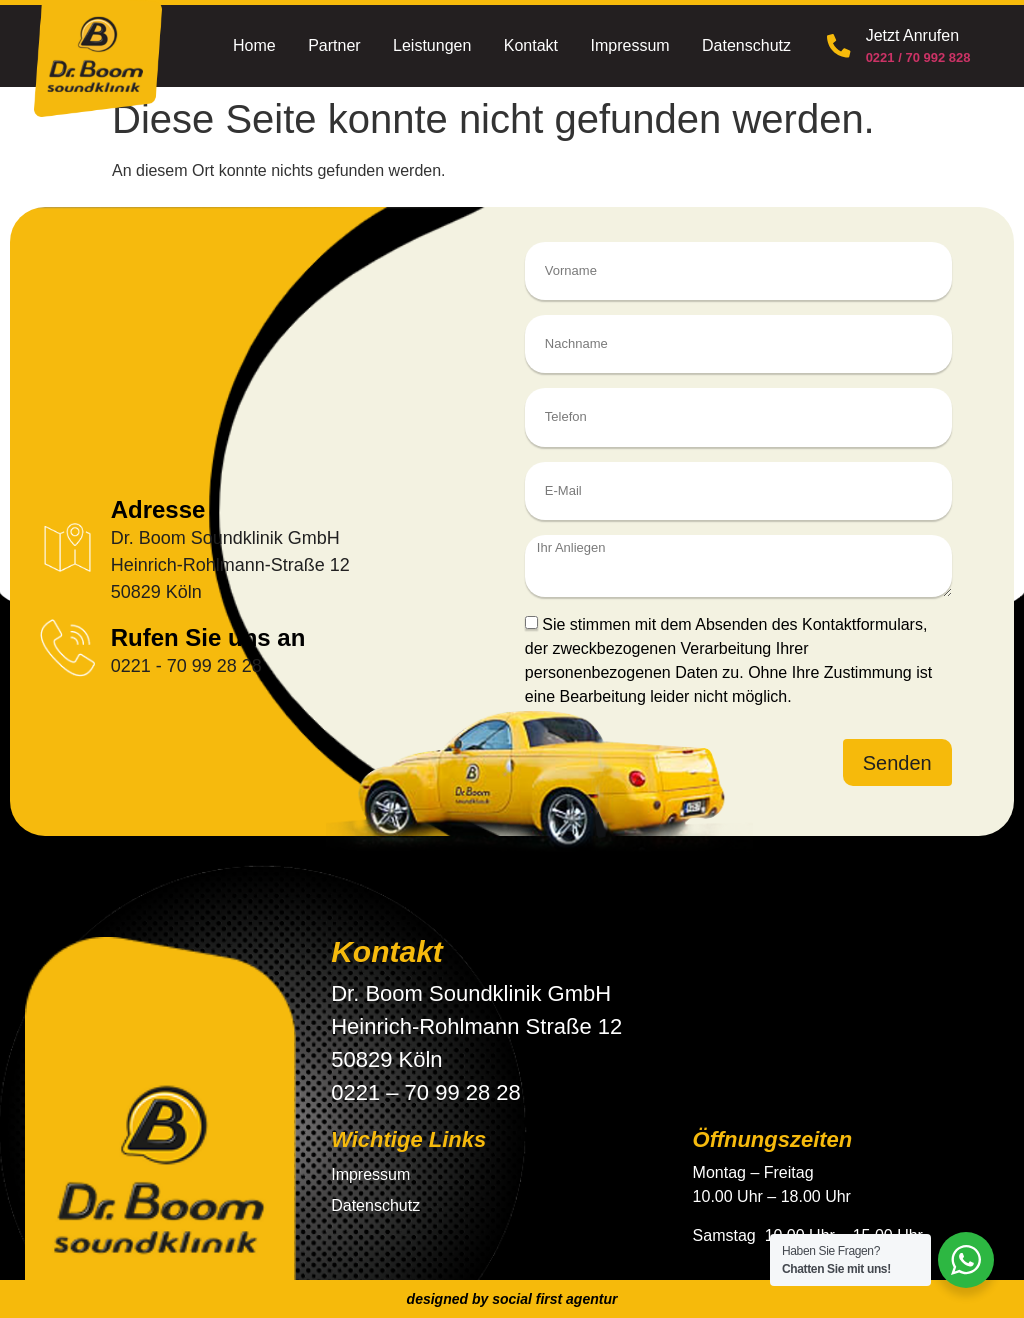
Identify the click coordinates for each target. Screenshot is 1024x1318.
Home (254, 45)
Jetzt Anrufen (910, 35)
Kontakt (531, 45)
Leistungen (432, 45)
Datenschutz (746, 45)
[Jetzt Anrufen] (838, 46)
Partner (334, 45)
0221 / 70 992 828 (916, 57)
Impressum (629, 45)
